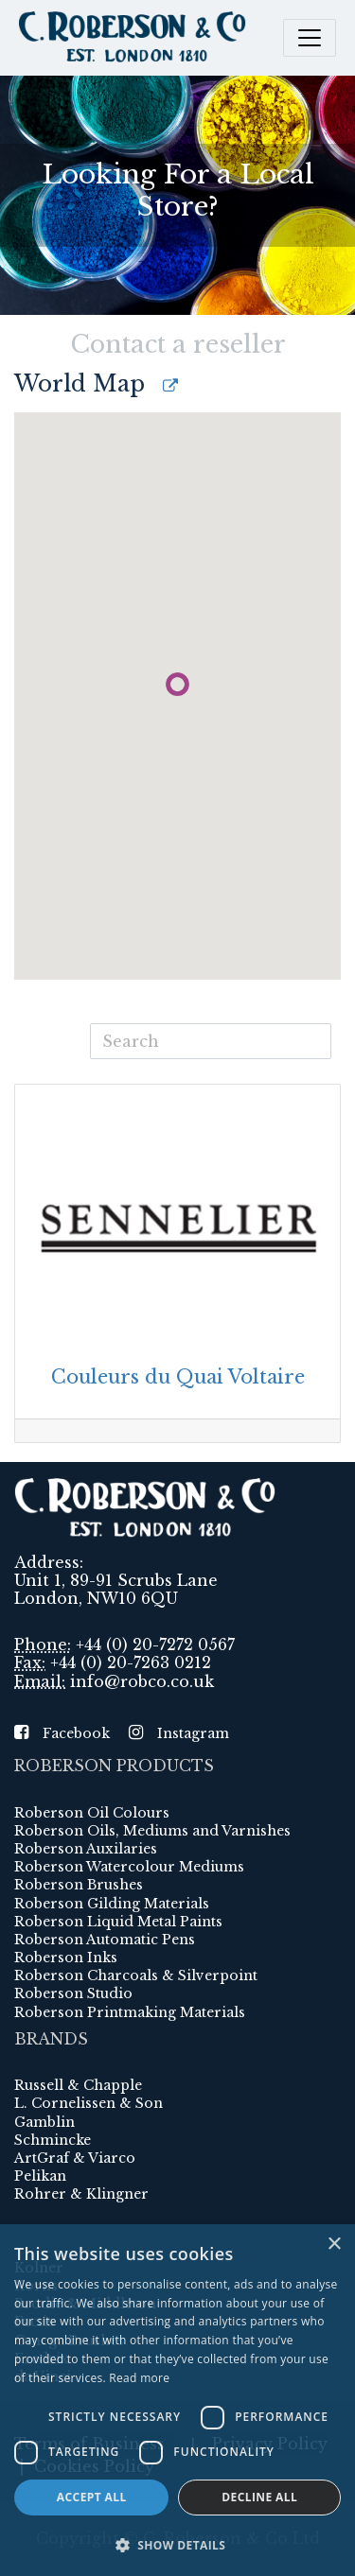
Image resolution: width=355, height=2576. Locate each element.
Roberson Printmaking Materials (129, 2012)
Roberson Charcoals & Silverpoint (135, 1975)
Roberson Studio (73, 1993)
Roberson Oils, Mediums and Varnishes (152, 1830)
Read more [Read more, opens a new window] (139, 2378)
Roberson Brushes (78, 1884)
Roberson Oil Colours (91, 1812)
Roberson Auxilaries (85, 1848)
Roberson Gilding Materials (111, 1903)
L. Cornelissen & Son (88, 2103)
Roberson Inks (65, 1957)
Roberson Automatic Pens (104, 1939)
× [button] (334, 2244)
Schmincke (52, 2140)
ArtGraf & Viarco (74, 2158)
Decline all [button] (259, 2497)
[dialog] (177, 2400)
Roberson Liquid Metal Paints (118, 1921)
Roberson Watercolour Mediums (129, 1866)
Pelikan (40, 2175)
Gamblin (44, 2122)
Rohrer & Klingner (81, 2193)
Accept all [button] (92, 2497)
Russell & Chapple (78, 2085)
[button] (177, 2544)
